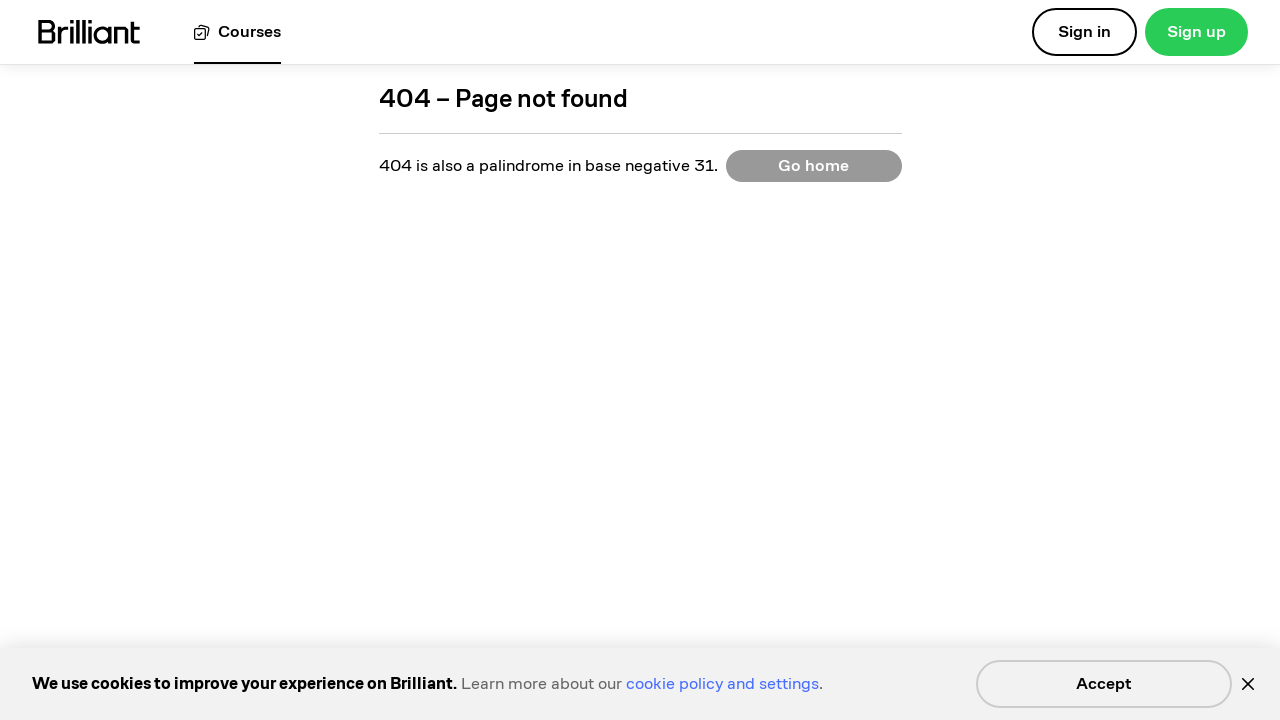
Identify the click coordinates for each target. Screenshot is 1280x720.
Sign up (1196, 31)
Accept (1104, 683)
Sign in (1084, 31)
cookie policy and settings (722, 683)
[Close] (1248, 684)
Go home (813, 165)
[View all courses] (237, 32)
